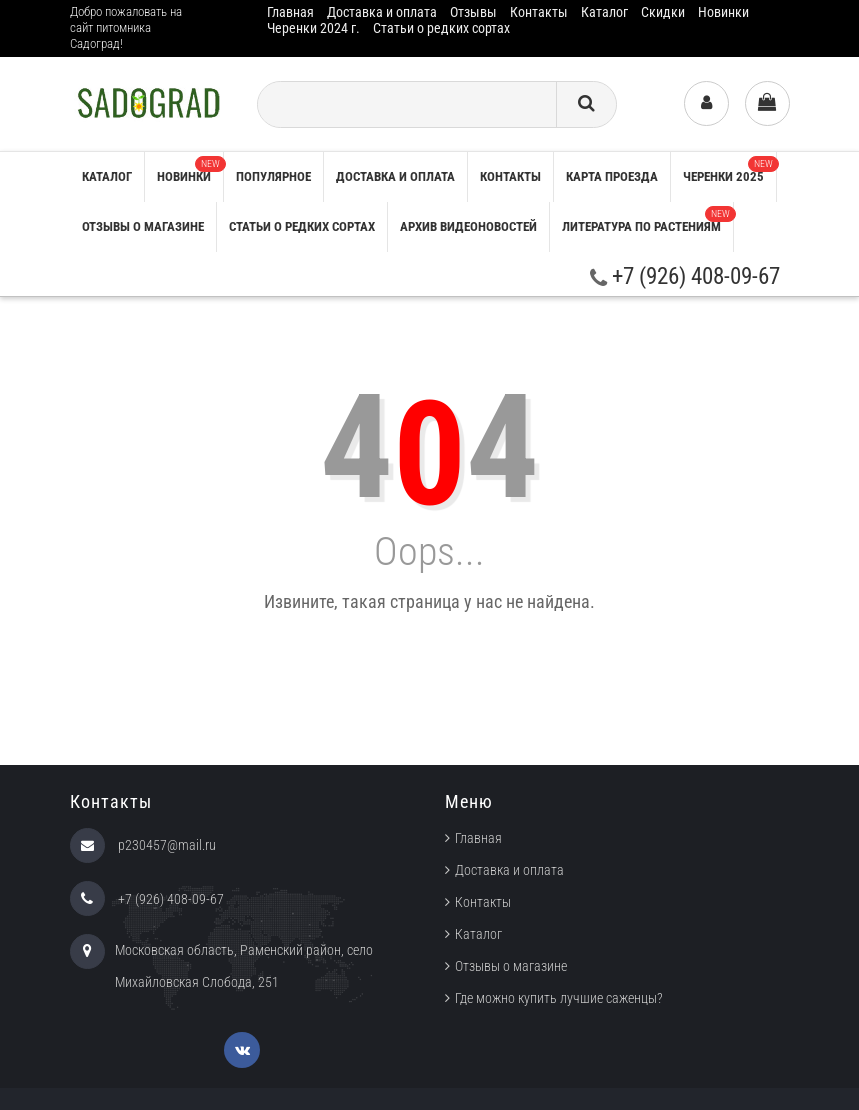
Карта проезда (612, 176)
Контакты (539, 12)
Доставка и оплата (382, 12)
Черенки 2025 (729, 170)
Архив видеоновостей (468, 226)
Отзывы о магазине (143, 226)
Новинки (723, 12)
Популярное (273, 176)
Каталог (604, 12)
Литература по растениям (647, 220)
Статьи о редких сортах (441, 28)
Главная (290, 12)
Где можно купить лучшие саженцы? (559, 998)
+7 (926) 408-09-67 (685, 276)
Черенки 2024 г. (313, 28)
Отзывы (473, 12)
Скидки (663, 12)
